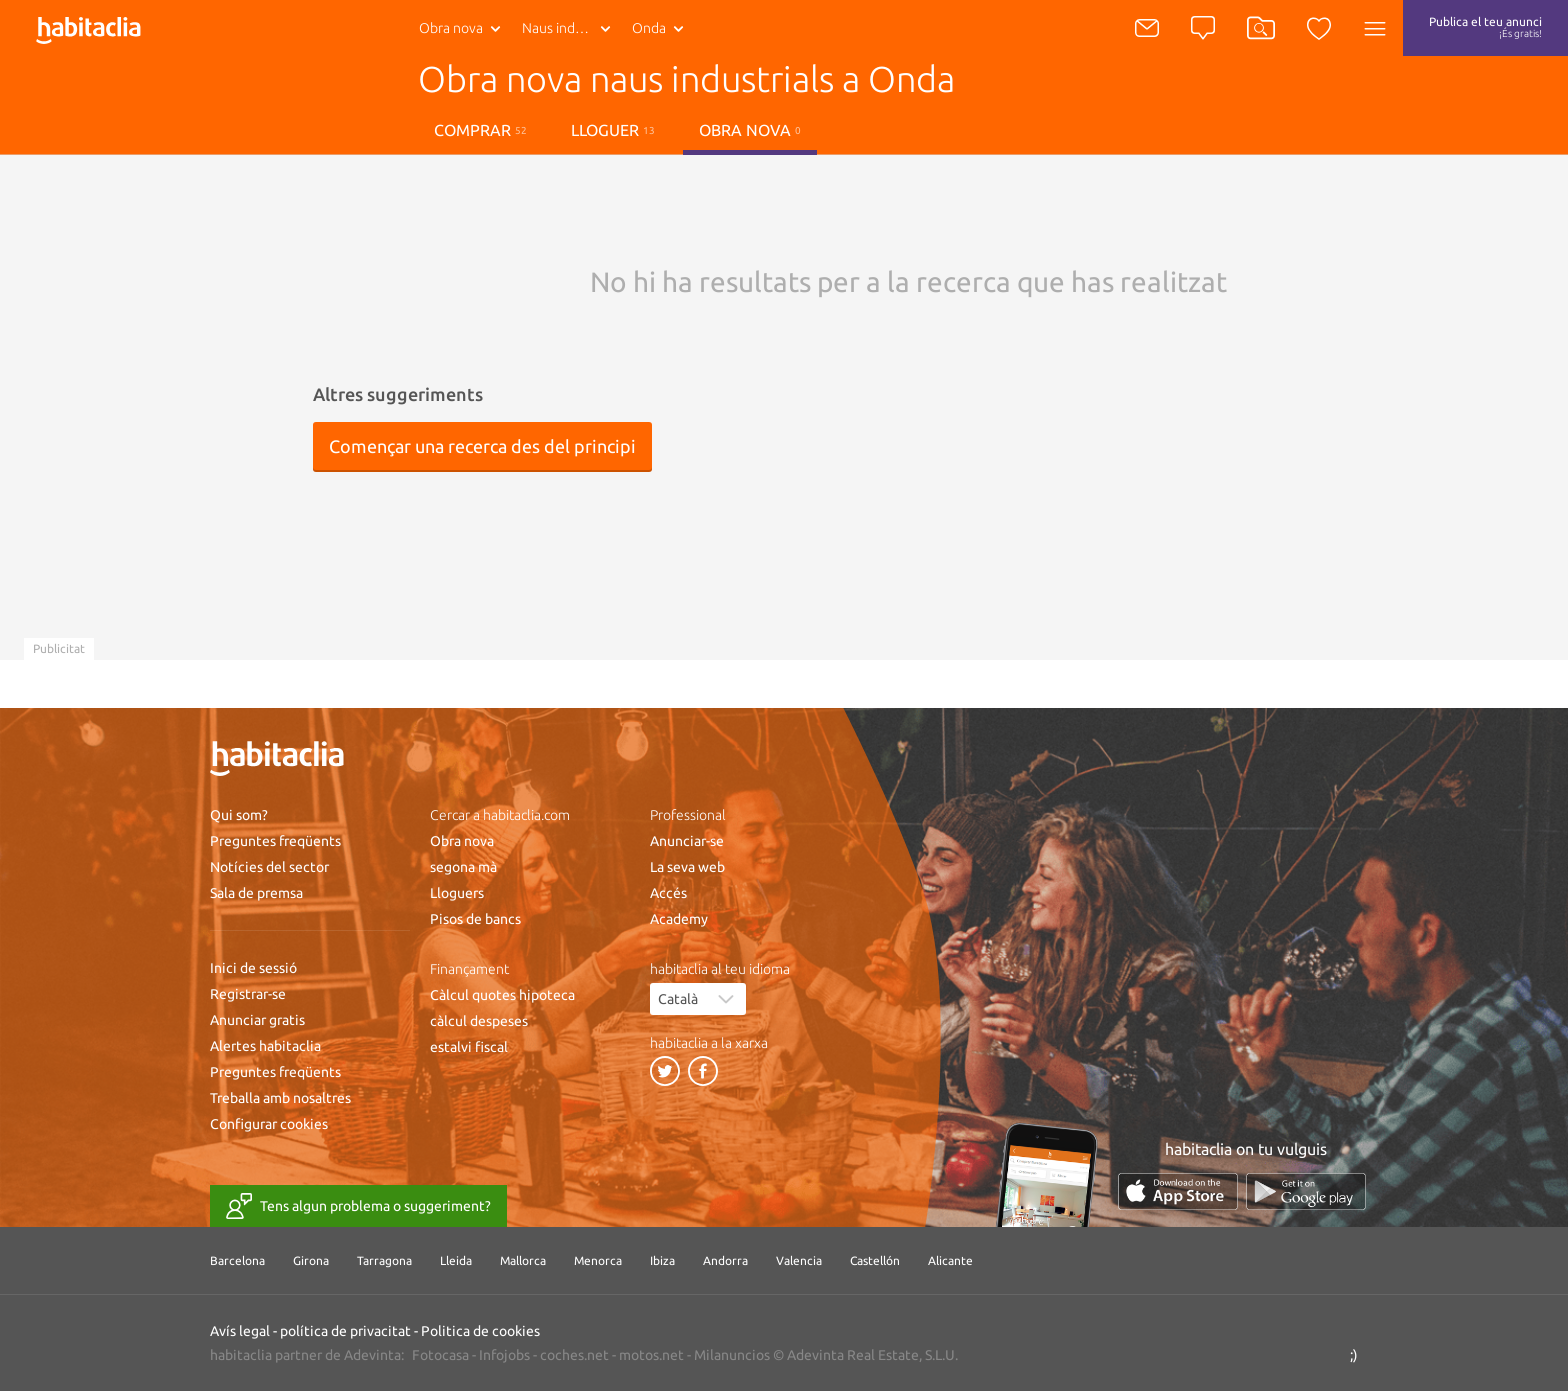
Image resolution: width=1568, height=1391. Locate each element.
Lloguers (457, 893)
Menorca (598, 1260)
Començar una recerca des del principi (482, 446)
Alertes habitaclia (265, 1046)
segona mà (463, 867)
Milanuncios (732, 1355)
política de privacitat (345, 1331)
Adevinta (372, 1355)
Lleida (456, 1260)
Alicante (950, 1260)
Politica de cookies (480, 1331)
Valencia (799, 1260)
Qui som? (239, 815)
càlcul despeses (479, 1021)
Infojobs (504, 1355)
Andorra (725, 1260)
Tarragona (384, 1260)
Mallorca (523, 1260)
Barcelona (237, 1260)
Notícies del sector (269, 867)
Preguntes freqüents (275, 841)
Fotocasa (440, 1355)
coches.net (574, 1355)
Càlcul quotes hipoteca (502, 995)
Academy (679, 919)
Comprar (480, 130)
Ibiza (662, 1260)
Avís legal (240, 1331)
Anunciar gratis (257, 1020)
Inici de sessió (253, 968)
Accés (668, 893)
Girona (311, 1260)
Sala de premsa (256, 893)
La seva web (687, 867)
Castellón (875, 1260)
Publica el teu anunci (1485, 27)
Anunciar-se (687, 841)
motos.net (651, 1355)
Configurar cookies (269, 1124)
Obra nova (451, 28)
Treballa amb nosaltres (280, 1098)
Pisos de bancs (475, 919)
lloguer (613, 130)
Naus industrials (570, 28)
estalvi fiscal (469, 1047)
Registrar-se (248, 994)
